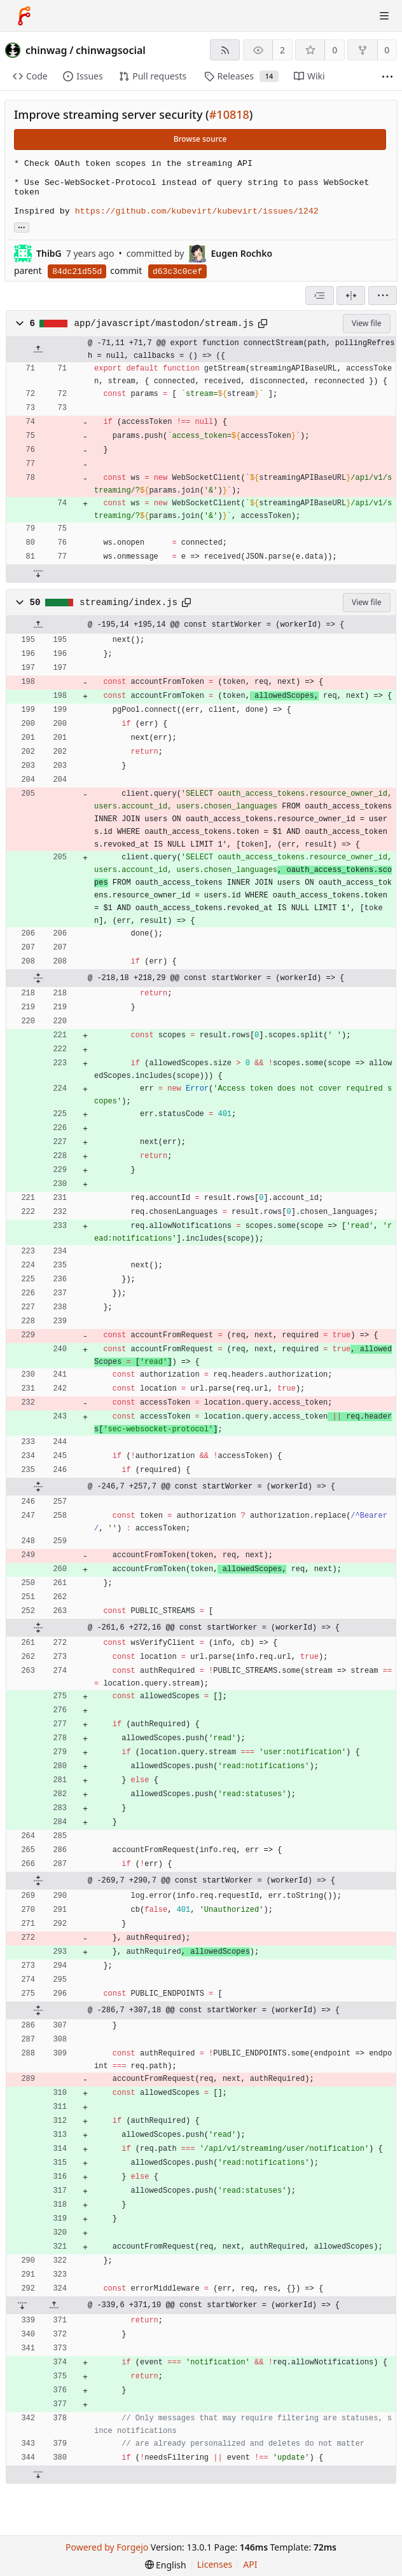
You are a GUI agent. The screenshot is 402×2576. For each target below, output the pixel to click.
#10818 (229, 114)
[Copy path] (263, 323)
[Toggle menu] (384, 15)
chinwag (46, 50)
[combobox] (319, 295)
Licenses (215, 2564)
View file (366, 323)
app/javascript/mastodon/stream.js (164, 323)
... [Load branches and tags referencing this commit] (21, 226)
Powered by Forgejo (107, 2547)
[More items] (387, 76)
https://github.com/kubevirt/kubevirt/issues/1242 (197, 211)
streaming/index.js (128, 602)
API (250, 2564)
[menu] (382, 295)
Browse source (200, 138)
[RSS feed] (225, 49)
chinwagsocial (111, 50)
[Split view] (350, 295)
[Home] (24, 15)
